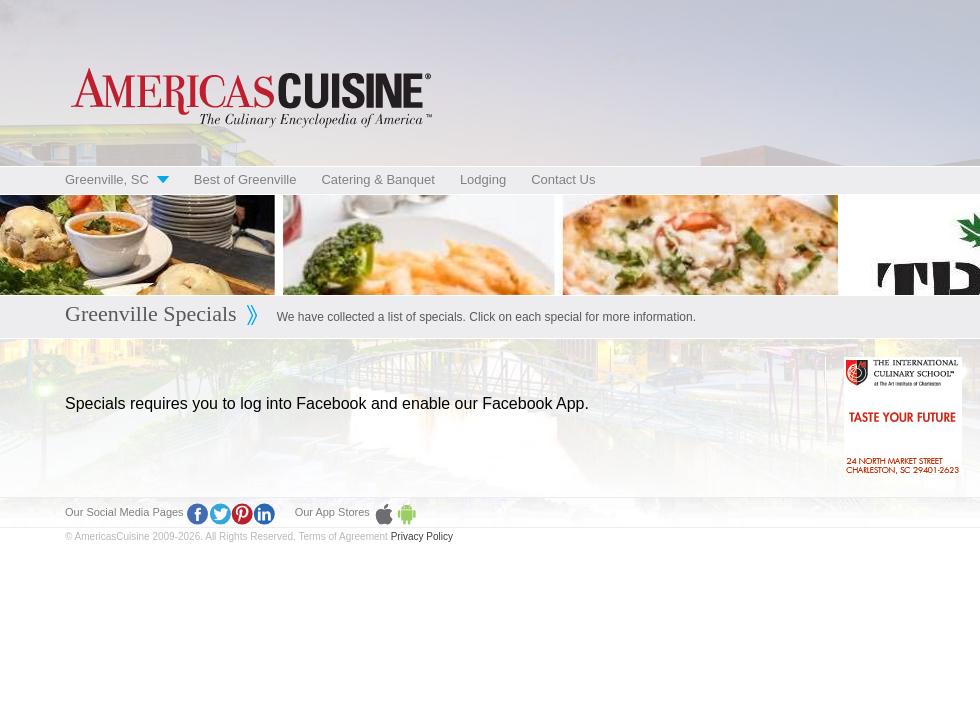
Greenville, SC (107, 179)
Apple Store (384, 514)
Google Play (406, 514)
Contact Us (563, 179)
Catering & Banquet (377, 179)
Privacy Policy (422, 536)
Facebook (198, 514)
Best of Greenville (245, 179)
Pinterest (242, 514)
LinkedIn (264, 514)
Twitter (220, 514)
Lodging (483, 179)
